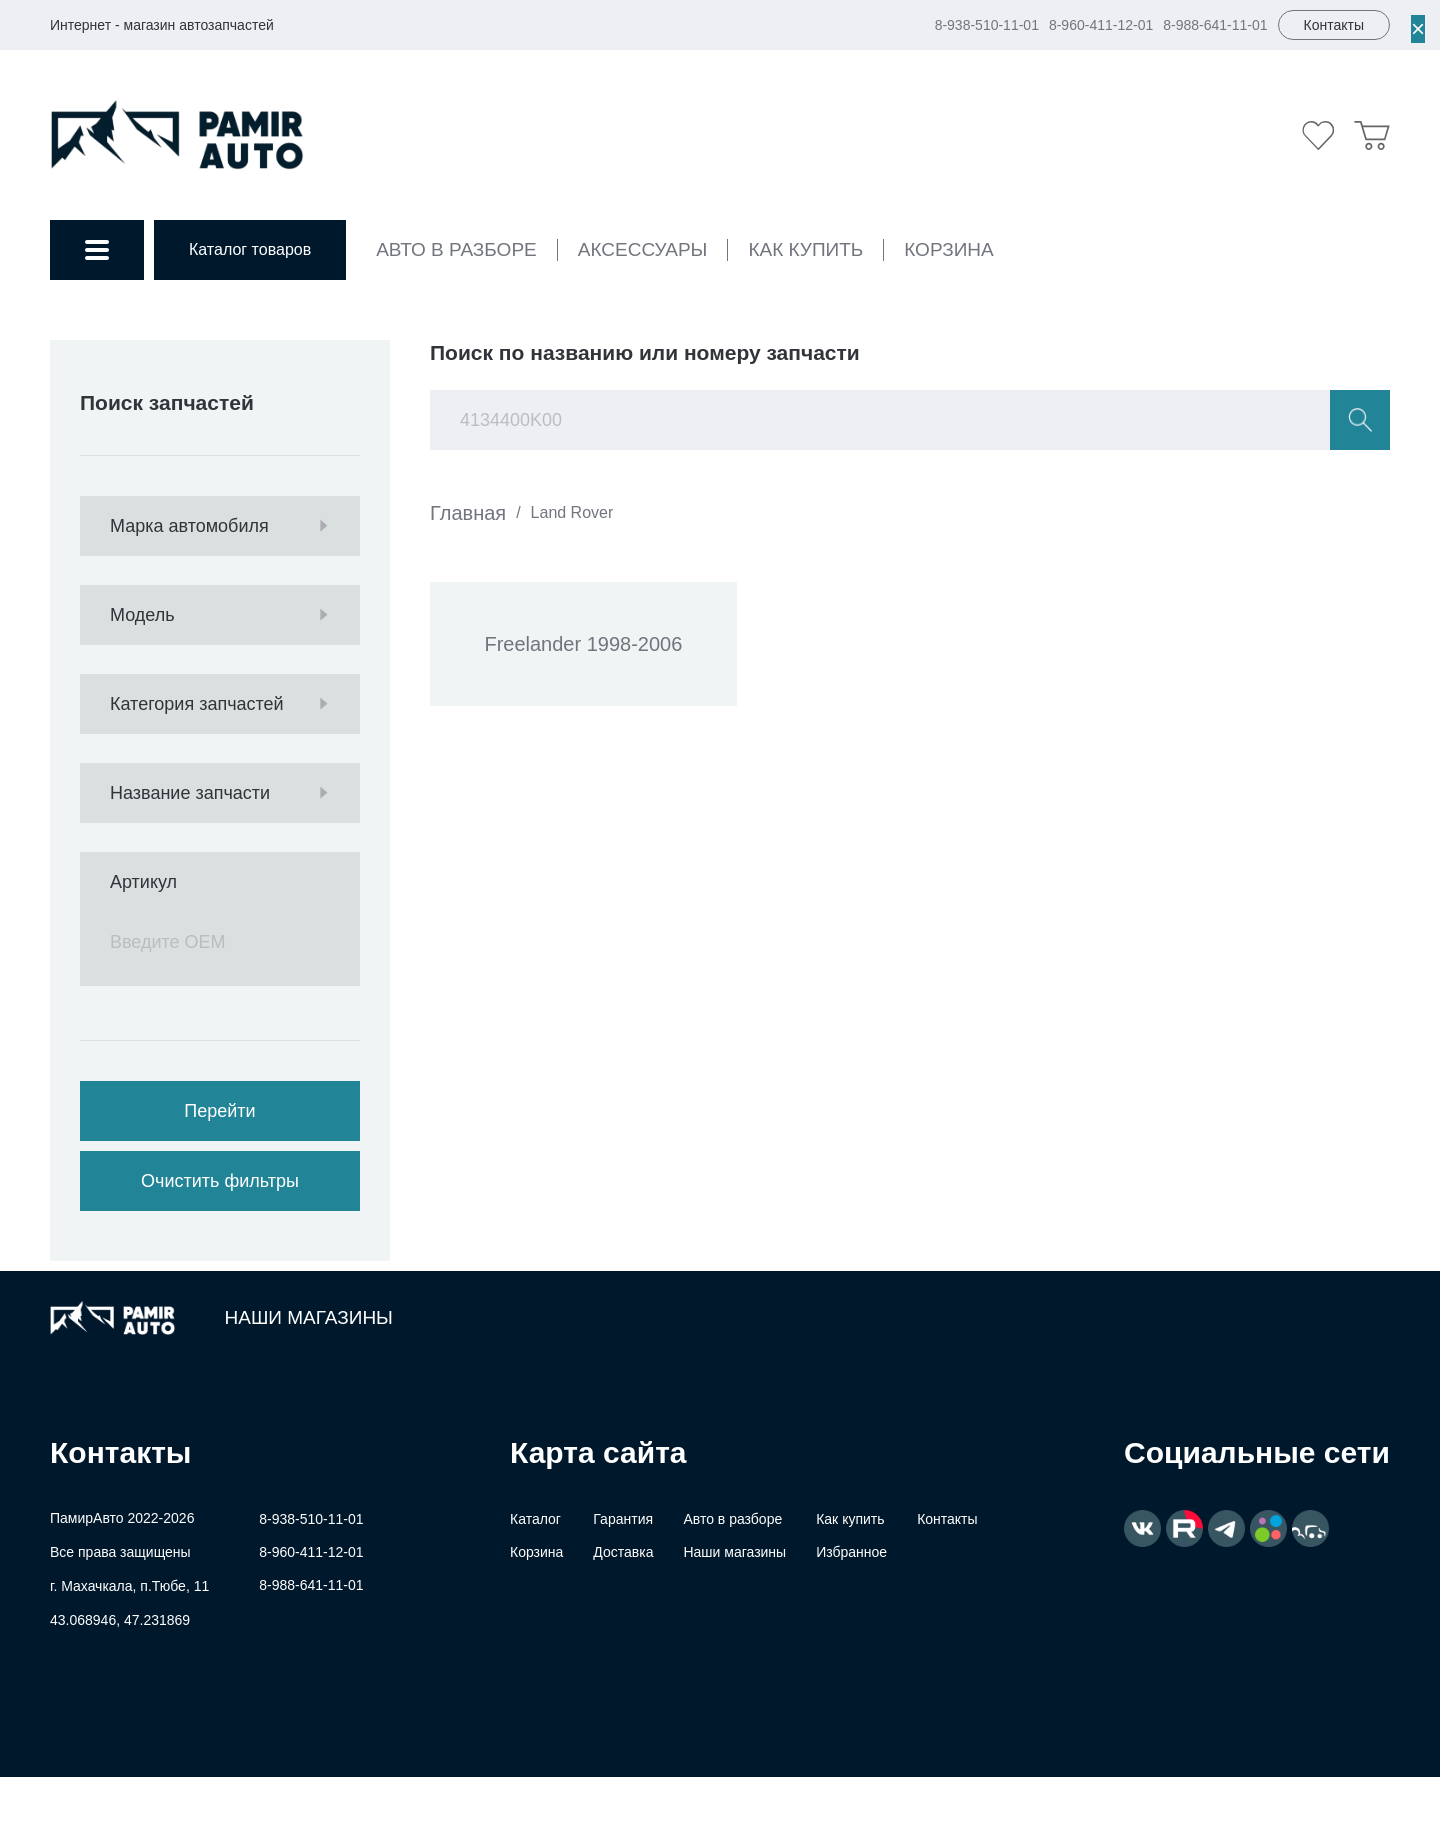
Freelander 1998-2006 (584, 645)
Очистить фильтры (220, 1181)
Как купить (805, 249)
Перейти (219, 1111)
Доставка (623, 1552)
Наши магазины (309, 1317)
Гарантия (623, 1519)
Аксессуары (643, 249)
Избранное (851, 1552)
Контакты (947, 1519)
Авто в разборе (456, 249)
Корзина (948, 249)
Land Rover (572, 512)
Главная (468, 513)
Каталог (535, 1519)
